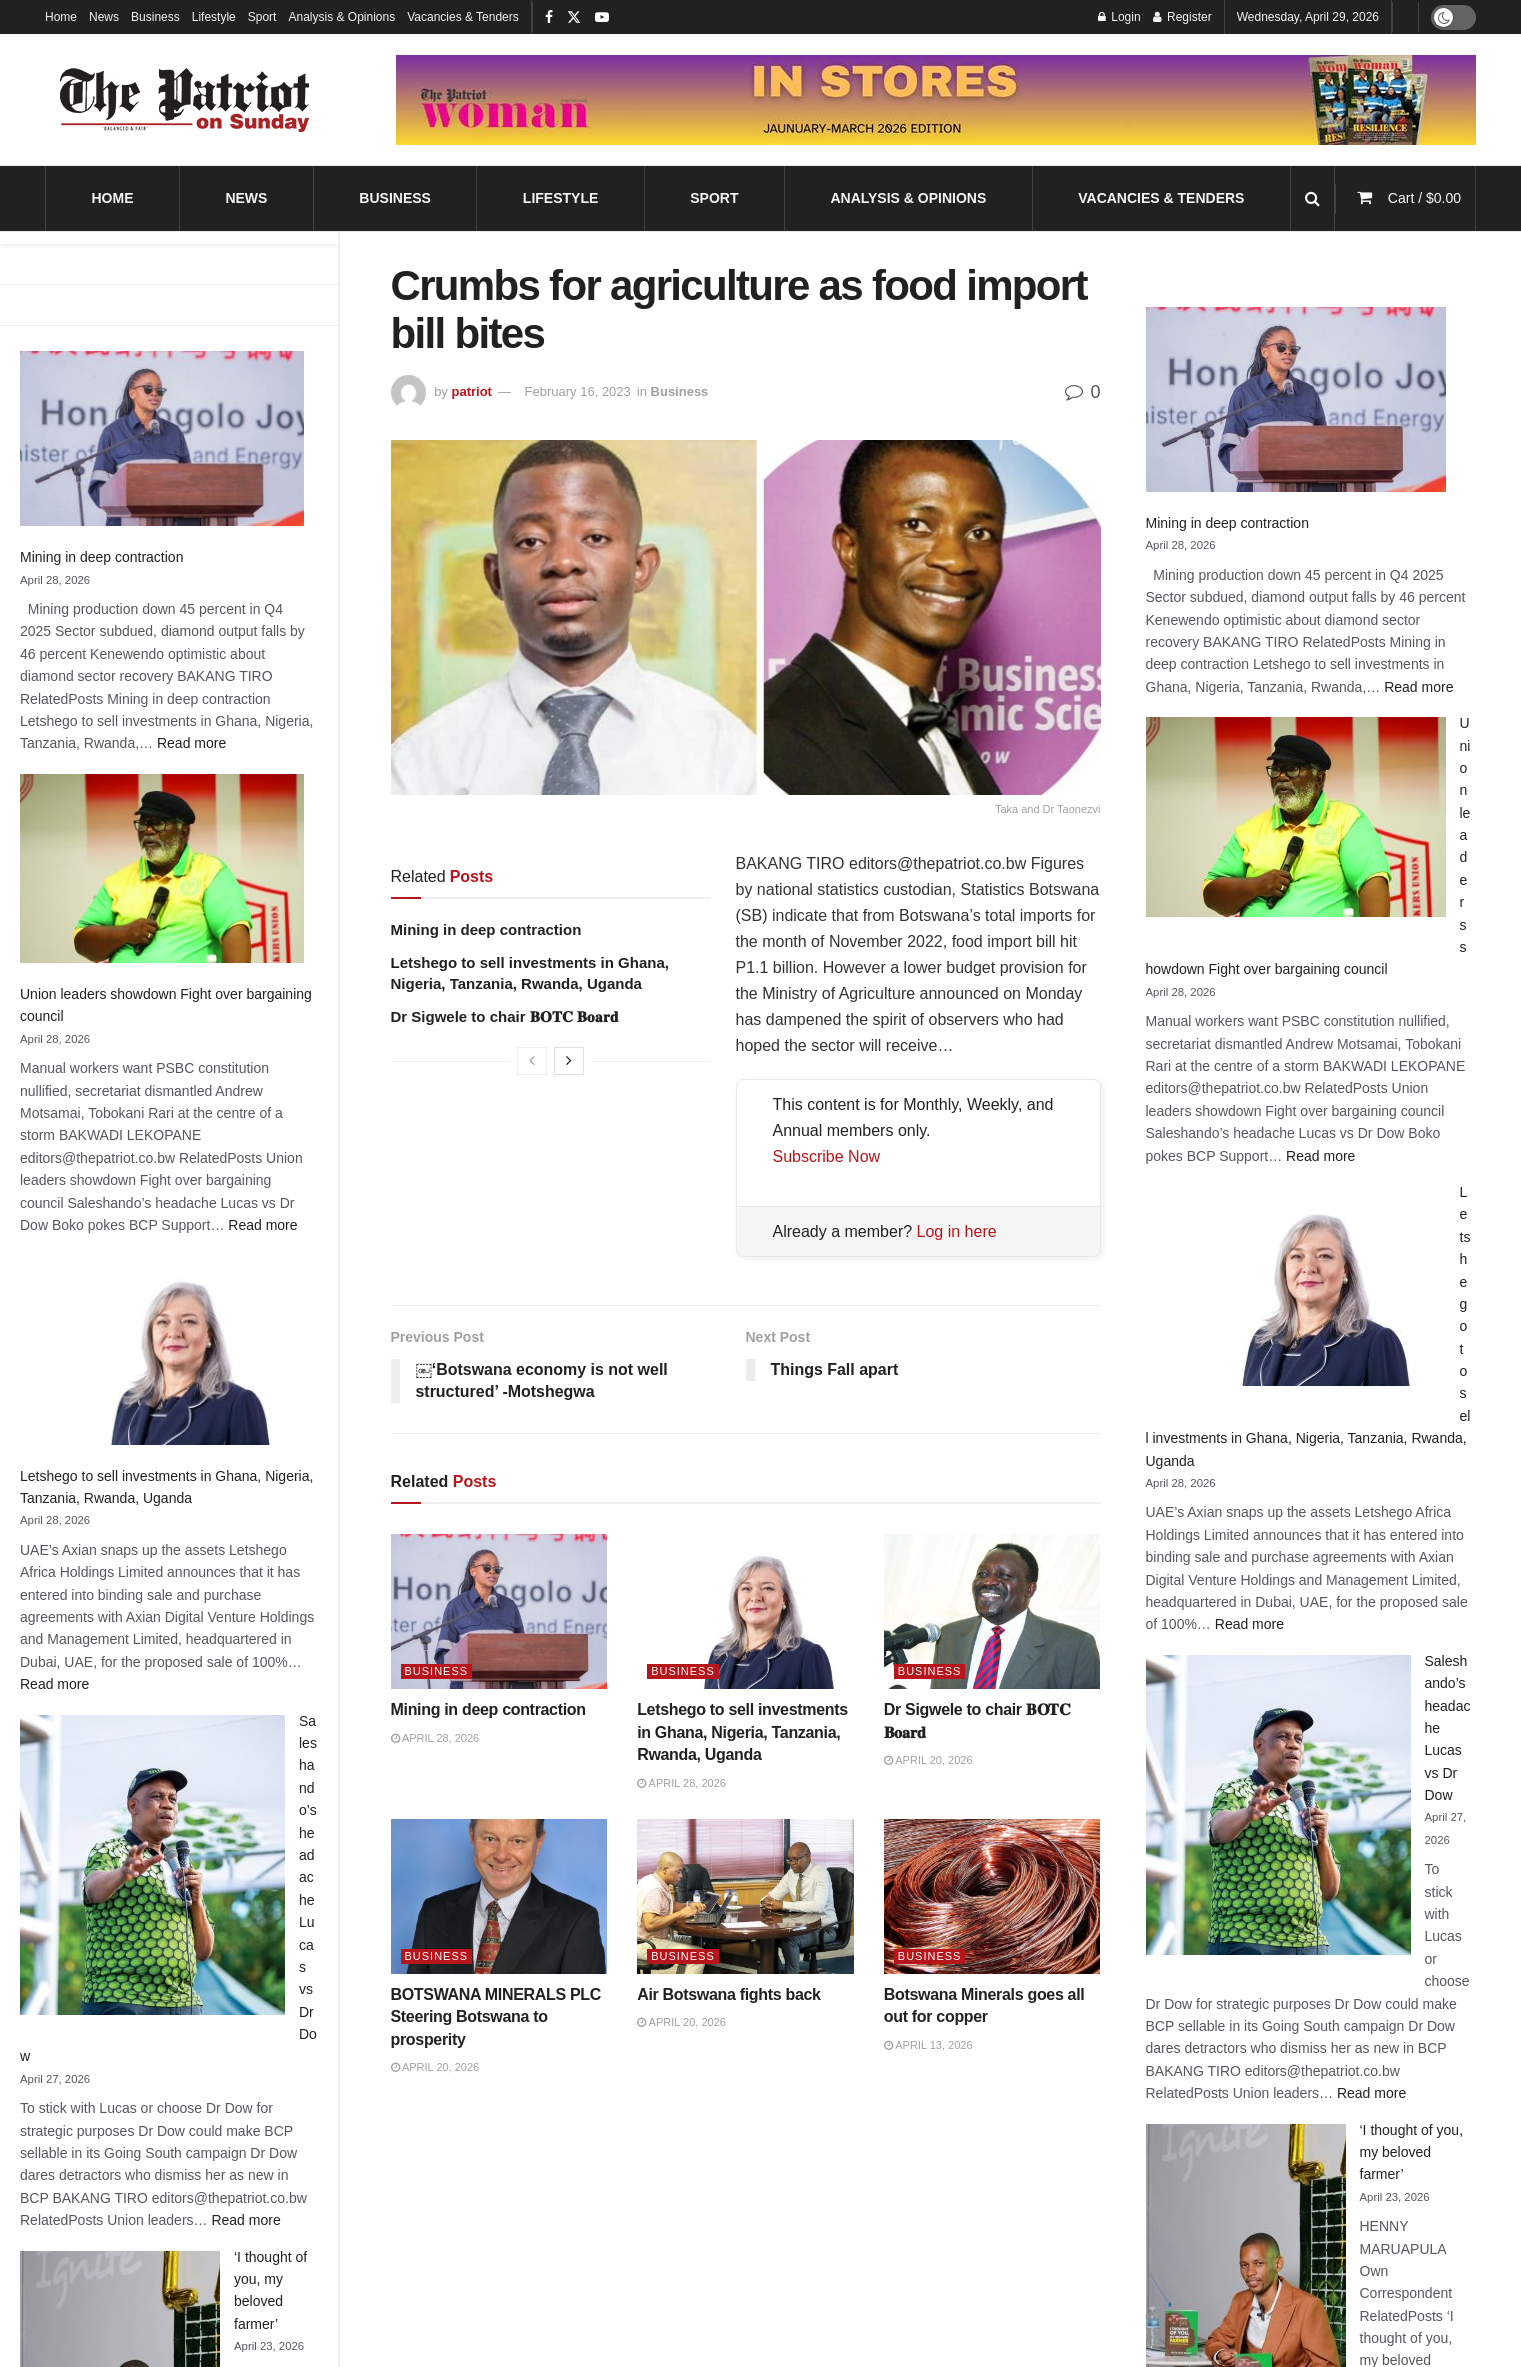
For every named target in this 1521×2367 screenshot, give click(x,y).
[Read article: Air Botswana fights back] (745, 1896)
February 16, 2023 (578, 391)
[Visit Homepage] (185, 100)
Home (61, 17)
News (104, 17)
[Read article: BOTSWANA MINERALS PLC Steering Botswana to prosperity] (499, 1896)
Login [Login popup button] (1119, 17)
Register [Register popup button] (1182, 17)
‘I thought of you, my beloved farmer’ (1412, 2152)
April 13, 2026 (928, 2045)
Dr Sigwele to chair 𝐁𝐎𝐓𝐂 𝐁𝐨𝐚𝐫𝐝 (504, 1016)
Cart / (1424, 198)
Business (155, 17)
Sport (262, 17)
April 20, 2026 (928, 1760)
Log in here (957, 1231)
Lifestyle (214, 17)
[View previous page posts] (532, 1061)
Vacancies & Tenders (463, 17)
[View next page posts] (569, 1061)
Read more (191, 743)
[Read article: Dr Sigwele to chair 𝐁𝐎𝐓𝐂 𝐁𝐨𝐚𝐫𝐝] (992, 1612)
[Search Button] (1312, 198)
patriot (471, 391)
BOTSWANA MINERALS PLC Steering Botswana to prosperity (496, 2017)
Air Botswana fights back (728, 1994)
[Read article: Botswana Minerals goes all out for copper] (992, 1896)
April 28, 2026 (435, 1738)
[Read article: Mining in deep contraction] (499, 1612)
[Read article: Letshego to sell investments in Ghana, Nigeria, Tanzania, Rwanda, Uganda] (745, 1612)
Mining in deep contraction (101, 557)
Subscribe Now (827, 1156)
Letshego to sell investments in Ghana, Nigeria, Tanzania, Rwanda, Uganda (742, 1732)
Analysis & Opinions (341, 17)
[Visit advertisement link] (936, 100)
